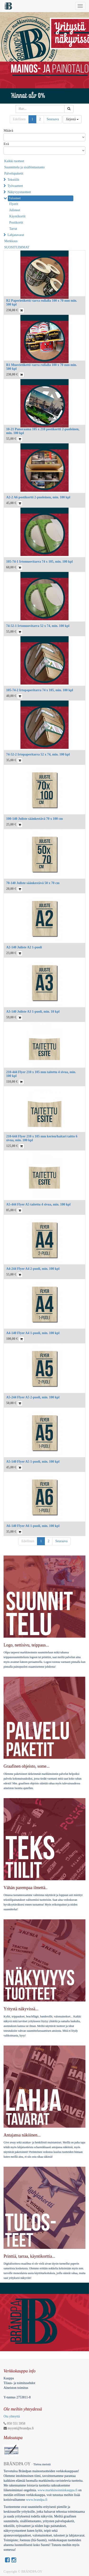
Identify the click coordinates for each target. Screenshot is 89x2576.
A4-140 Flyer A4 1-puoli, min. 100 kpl (33, 1333)
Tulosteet (15, 198)
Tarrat (13, 228)
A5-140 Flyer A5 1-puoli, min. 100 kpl (33, 1461)
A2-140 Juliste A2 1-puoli (24, 947)
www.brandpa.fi (37, 2499)
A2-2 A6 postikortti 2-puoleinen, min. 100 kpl (38, 497)
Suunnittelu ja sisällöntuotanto (24, 167)
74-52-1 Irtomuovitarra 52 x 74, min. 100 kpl (37, 626)
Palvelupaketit (13, 173)
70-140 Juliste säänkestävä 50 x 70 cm (33, 883)
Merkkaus (11, 241)
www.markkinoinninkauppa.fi (57, 2490)
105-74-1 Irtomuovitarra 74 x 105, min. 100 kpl (39, 561)
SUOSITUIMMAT (16, 247)
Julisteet (14, 210)
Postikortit (16, 222)
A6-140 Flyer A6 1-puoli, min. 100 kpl (33, 1526)
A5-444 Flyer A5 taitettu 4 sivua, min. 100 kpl (38, 1204)
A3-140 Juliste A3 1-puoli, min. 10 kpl (33, 1011)
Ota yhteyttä (12, 2416)
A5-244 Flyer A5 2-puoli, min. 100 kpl (33, 1397)
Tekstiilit (13, 179)
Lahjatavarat (16, 235)
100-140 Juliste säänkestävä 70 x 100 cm (34, 818)
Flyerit (13, 204)
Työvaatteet (15, 186)
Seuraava (53, 119)
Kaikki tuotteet (14, 161)
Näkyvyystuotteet (19, 192)
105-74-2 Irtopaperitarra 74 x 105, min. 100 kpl (39, 690)
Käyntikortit (17, 216)
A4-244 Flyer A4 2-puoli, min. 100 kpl (33, 1268)
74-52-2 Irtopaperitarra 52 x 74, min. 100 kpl (38, 754)
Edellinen (19, 119)
